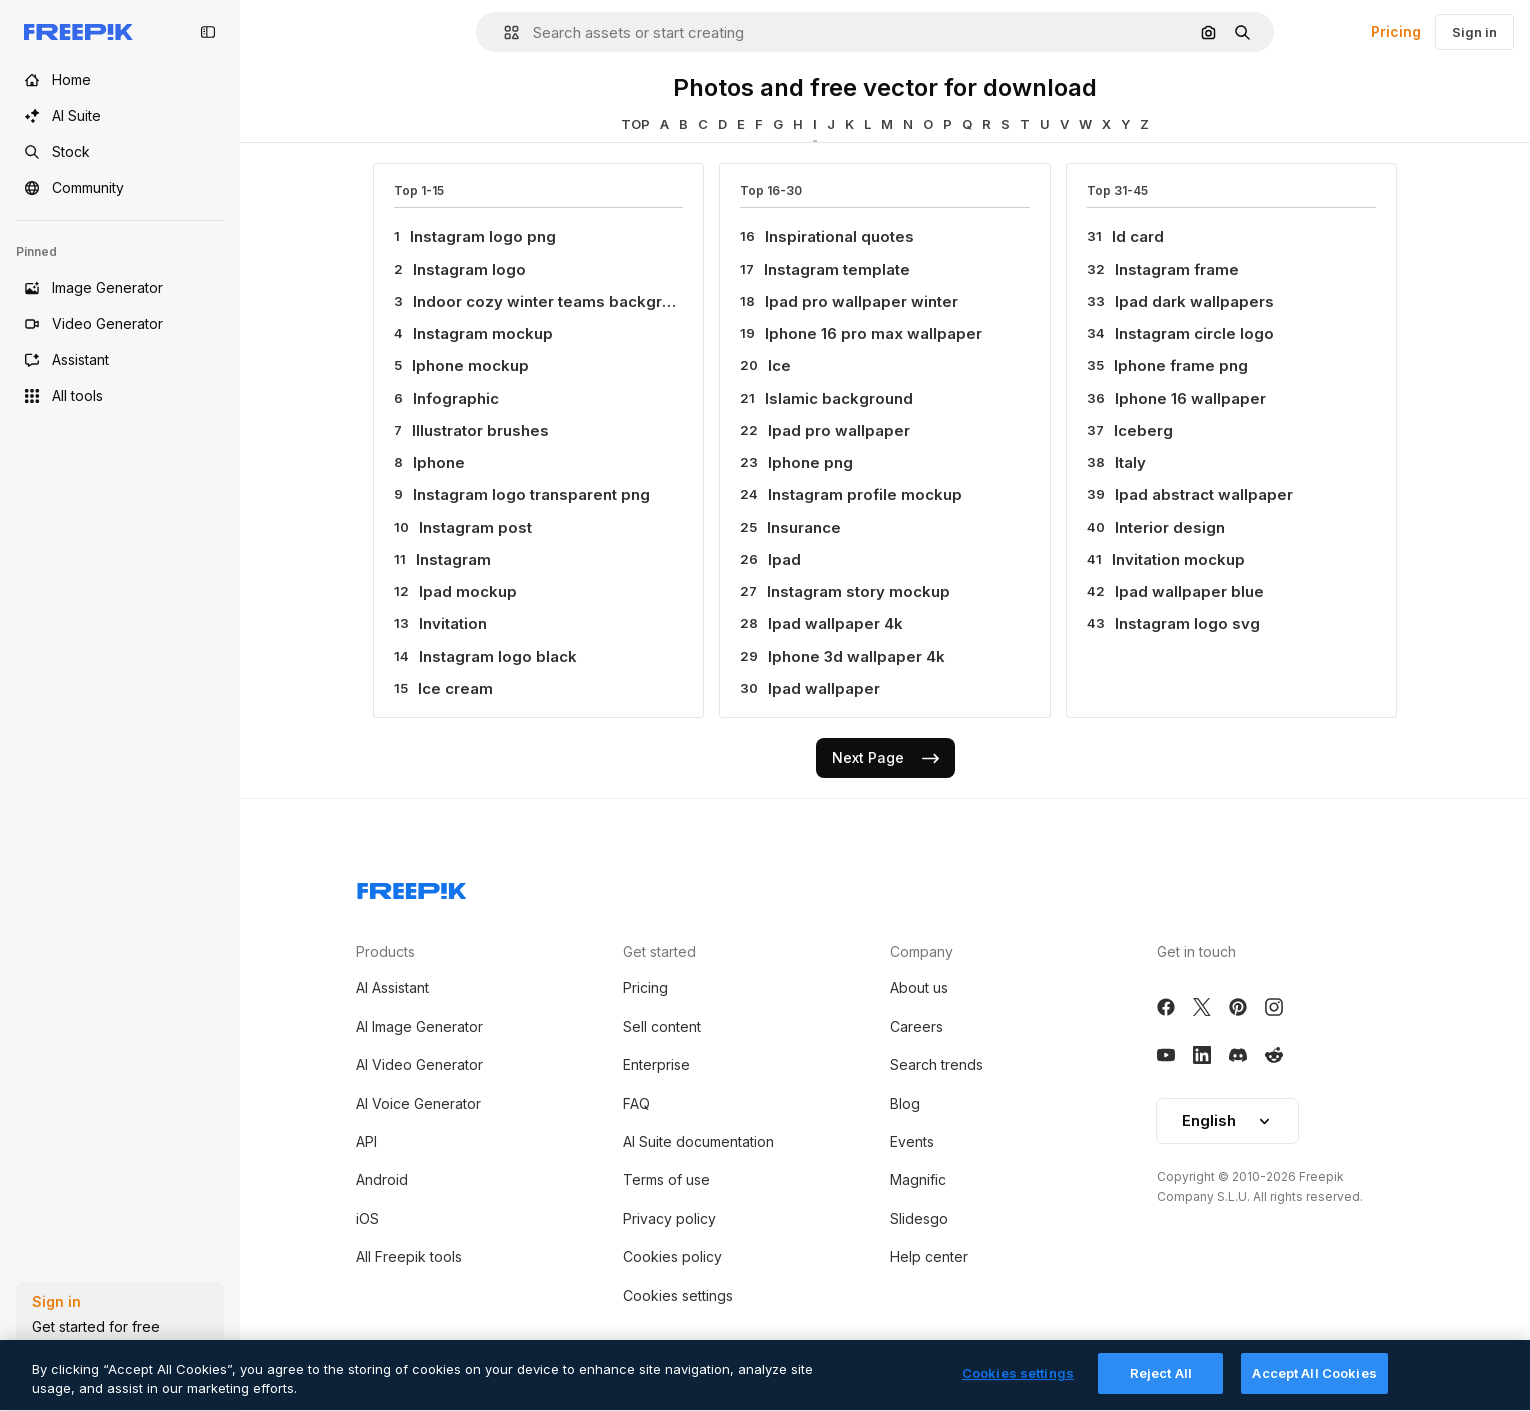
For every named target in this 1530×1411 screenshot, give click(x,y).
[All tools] (120, 396)
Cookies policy (672, 1256)
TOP (635, 124)
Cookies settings (678, 1295)
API (366, 1141)
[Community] (120, 188)
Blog (905, 1103)
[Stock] (120, 152)
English (1227, 1120)
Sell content (662, 1026)
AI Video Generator (419, 1064)
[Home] (120, 80)
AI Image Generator (419, 1026)
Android (382, 1179)
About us (919, 987)
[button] (503, 32)
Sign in (1474, 32)
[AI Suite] (120, 116)
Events (912, 1141)
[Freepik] (78, 32)
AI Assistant (392, 987)
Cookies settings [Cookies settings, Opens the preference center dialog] (1018, 1390)
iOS (367, 1218)
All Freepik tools (409, 1256)
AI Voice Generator (418, 1103)
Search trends (936, 1064)
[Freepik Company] (412, 887)
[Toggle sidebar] (208, 32)
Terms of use (666, 1179)
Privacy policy (669, 1218)
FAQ (636, 1103)
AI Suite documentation (698, 1141)
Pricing (1396, 31)
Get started (659, 951)
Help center (929, 1256)
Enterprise (656, 1064)
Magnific (918, 1179)
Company (921, 951)
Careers (916, 1026)
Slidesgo (919, 1218)
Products (385, 951)
